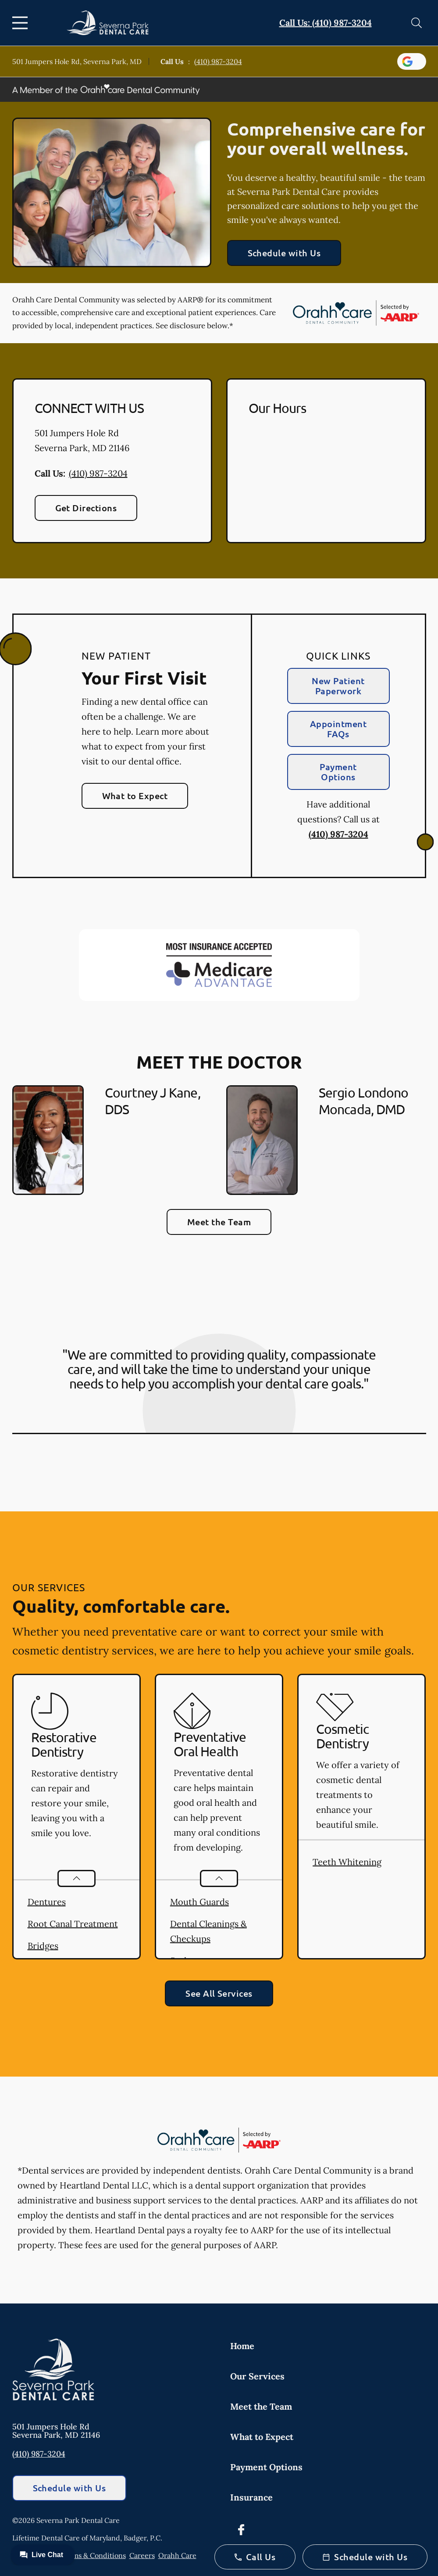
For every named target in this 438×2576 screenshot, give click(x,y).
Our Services (257, 2376)
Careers (142, 2555)
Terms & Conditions (93, 2555)
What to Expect (135, 795)
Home (242, 2345)
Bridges (43, 1945)
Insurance (251, 2497)
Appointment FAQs (338, 728)
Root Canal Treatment (73, 1923)
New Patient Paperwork (338, 685)
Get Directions (86, 507)
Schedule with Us (284, 252)
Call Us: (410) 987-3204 (325, 22)
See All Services (219, 1993)
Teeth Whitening (347, 1861)
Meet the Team (219, 1221)
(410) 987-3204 (218, 61)
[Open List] (76, 1878)
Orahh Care (177, 2555)
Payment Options (338, 771)
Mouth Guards (199, 1901)
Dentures (47, 1901)
